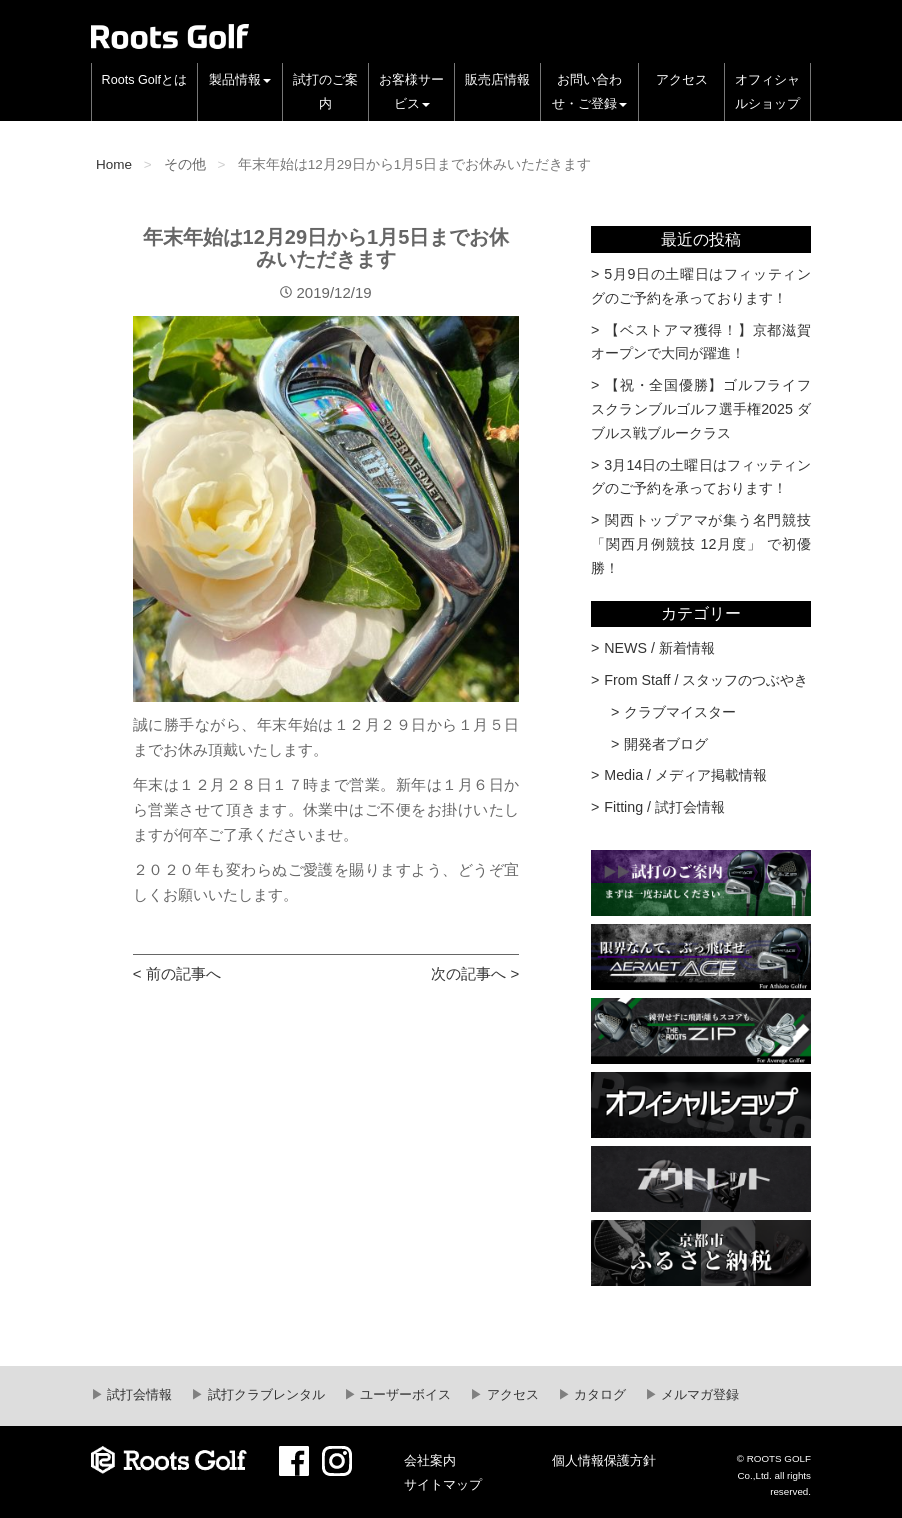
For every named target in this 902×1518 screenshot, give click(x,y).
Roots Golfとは (145, 80)
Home (114, 164)
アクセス (682, 80)
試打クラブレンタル (264, 1395)
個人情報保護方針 (604, 1461)
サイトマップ (443, 1485)
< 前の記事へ (177, 973)
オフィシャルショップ (767, 92)
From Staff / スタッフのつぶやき (706, 680)
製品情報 (240, 80)
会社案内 (430, 1461)
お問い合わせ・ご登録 (589, 92)
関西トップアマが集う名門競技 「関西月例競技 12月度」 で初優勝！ (701, 544)
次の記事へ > (475, 973)
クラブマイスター (680, 712)
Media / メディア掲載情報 (685, 775)
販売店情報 (497, 80)
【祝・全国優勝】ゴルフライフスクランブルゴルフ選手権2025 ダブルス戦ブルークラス (701, 409)
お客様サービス (411, 92)
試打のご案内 (325, 92)
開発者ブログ (666, 744)
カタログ (599, 1395)
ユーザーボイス (404, 1395)
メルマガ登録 (699, 1395)
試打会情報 (138, 1395)
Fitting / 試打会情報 (664, 807)
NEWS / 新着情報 (659, 648)
